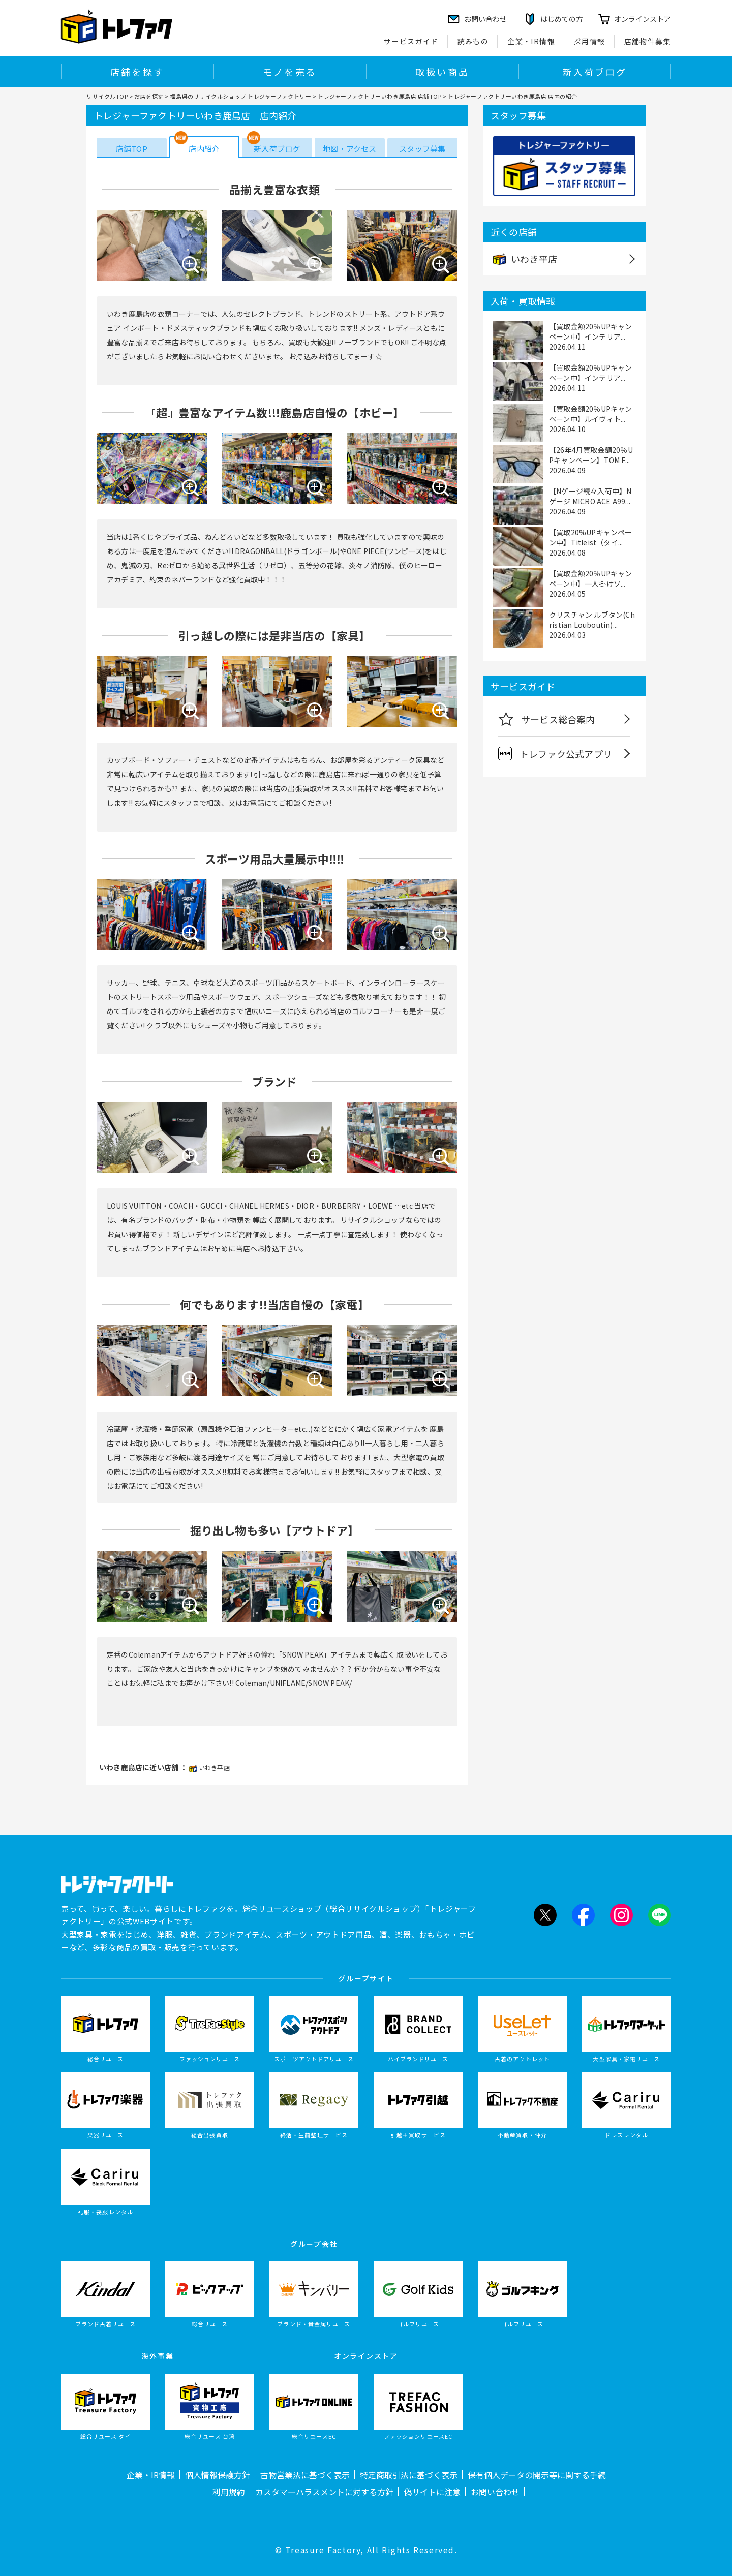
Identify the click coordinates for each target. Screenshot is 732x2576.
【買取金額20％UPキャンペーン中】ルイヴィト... (590, 414)
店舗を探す (137, 71)
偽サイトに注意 (432, 2492)
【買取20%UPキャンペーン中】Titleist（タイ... (590, 537)
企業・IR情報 (531, 41)
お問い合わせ (495, 2492)
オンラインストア (642, 19)
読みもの (473, 41)
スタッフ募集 (422, 148)
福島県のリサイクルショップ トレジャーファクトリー (240, 96)
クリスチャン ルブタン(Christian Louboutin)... (592, 619)
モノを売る (290, 71)
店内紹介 (204, 148)
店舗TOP (131, 148)
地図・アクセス (349, 148)
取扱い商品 (442, 71)
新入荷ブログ (594, 71)
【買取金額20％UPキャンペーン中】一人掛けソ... (590, 578)
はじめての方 (561, 19)
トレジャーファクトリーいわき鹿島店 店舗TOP (380, 96)
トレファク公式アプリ (555, 753)
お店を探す (149, 96)
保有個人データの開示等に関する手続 (537, 2475)
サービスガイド (411, 41)
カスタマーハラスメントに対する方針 (324, 2492)
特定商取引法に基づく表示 (409, 2475)
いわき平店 (210, 1767)
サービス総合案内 (546, 719)
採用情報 (589, 41)
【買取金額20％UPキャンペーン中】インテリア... (590, 331)
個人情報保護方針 (217, 2475)
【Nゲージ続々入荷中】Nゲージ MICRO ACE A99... (590, 496)
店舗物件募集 (647, 41)
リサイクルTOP (107, 96)
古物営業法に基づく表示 (305, 2475)
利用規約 (228, 2492)
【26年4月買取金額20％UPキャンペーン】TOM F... (591, 455)
